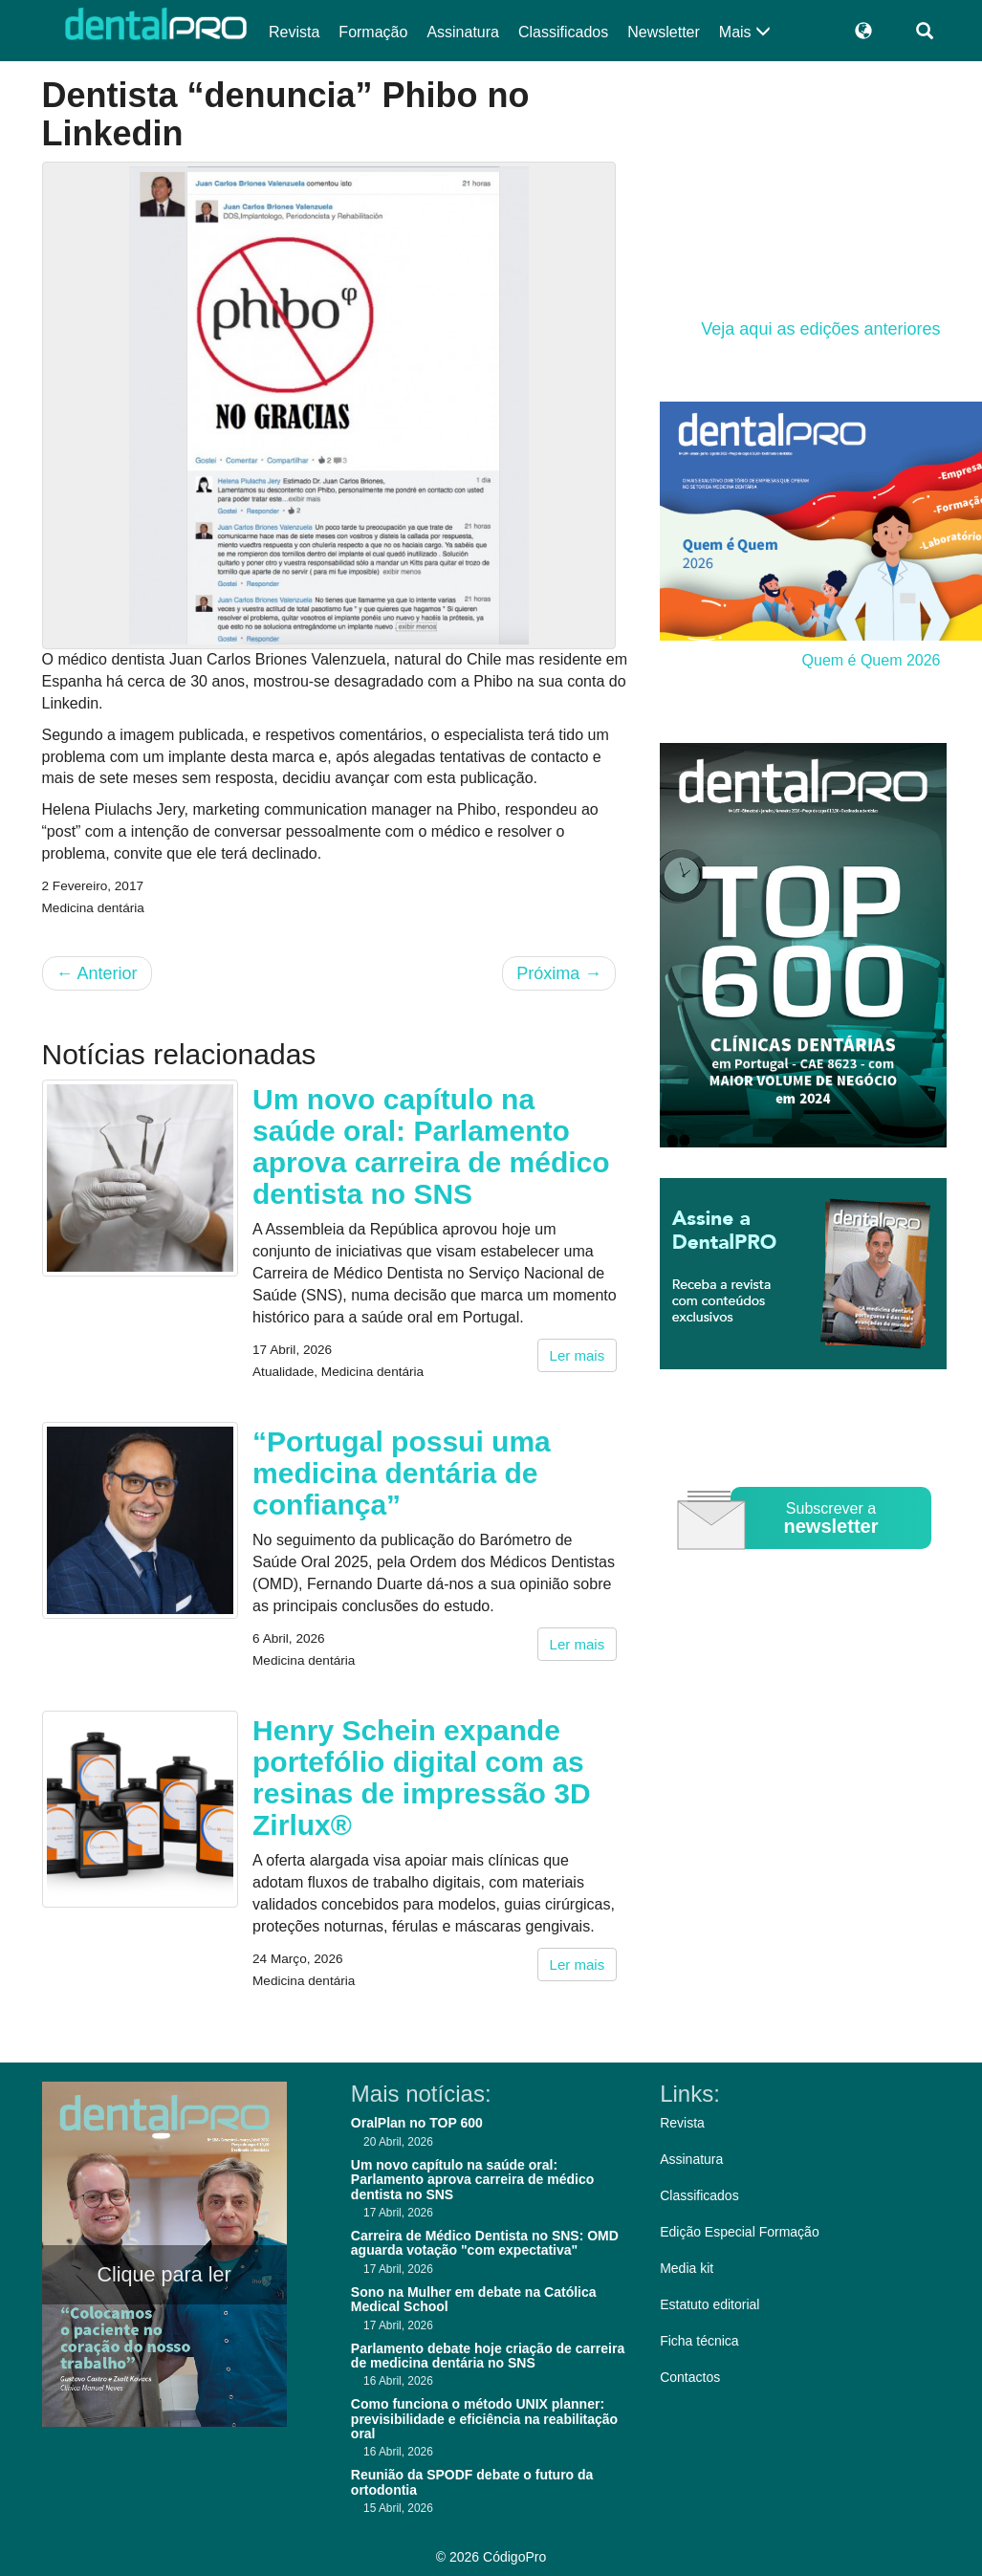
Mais (745, 32)
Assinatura (462, 32)
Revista (294, 32)
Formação (372, 32)
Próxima (558, 973)
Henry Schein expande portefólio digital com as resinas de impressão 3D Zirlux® (421, 1777)
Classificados (563, 32)
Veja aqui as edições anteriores (820, 328)
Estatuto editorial (709, 2304)
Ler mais (577, 1355)
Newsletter (663, 32)
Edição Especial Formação (739, 2231)
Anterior (97, 973)
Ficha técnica (699, 2340)
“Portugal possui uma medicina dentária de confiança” (401, 1473)
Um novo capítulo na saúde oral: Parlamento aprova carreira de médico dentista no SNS (431, 1146)
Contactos (690, 2377)
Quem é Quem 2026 (871, 660)
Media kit (686, 2268)
